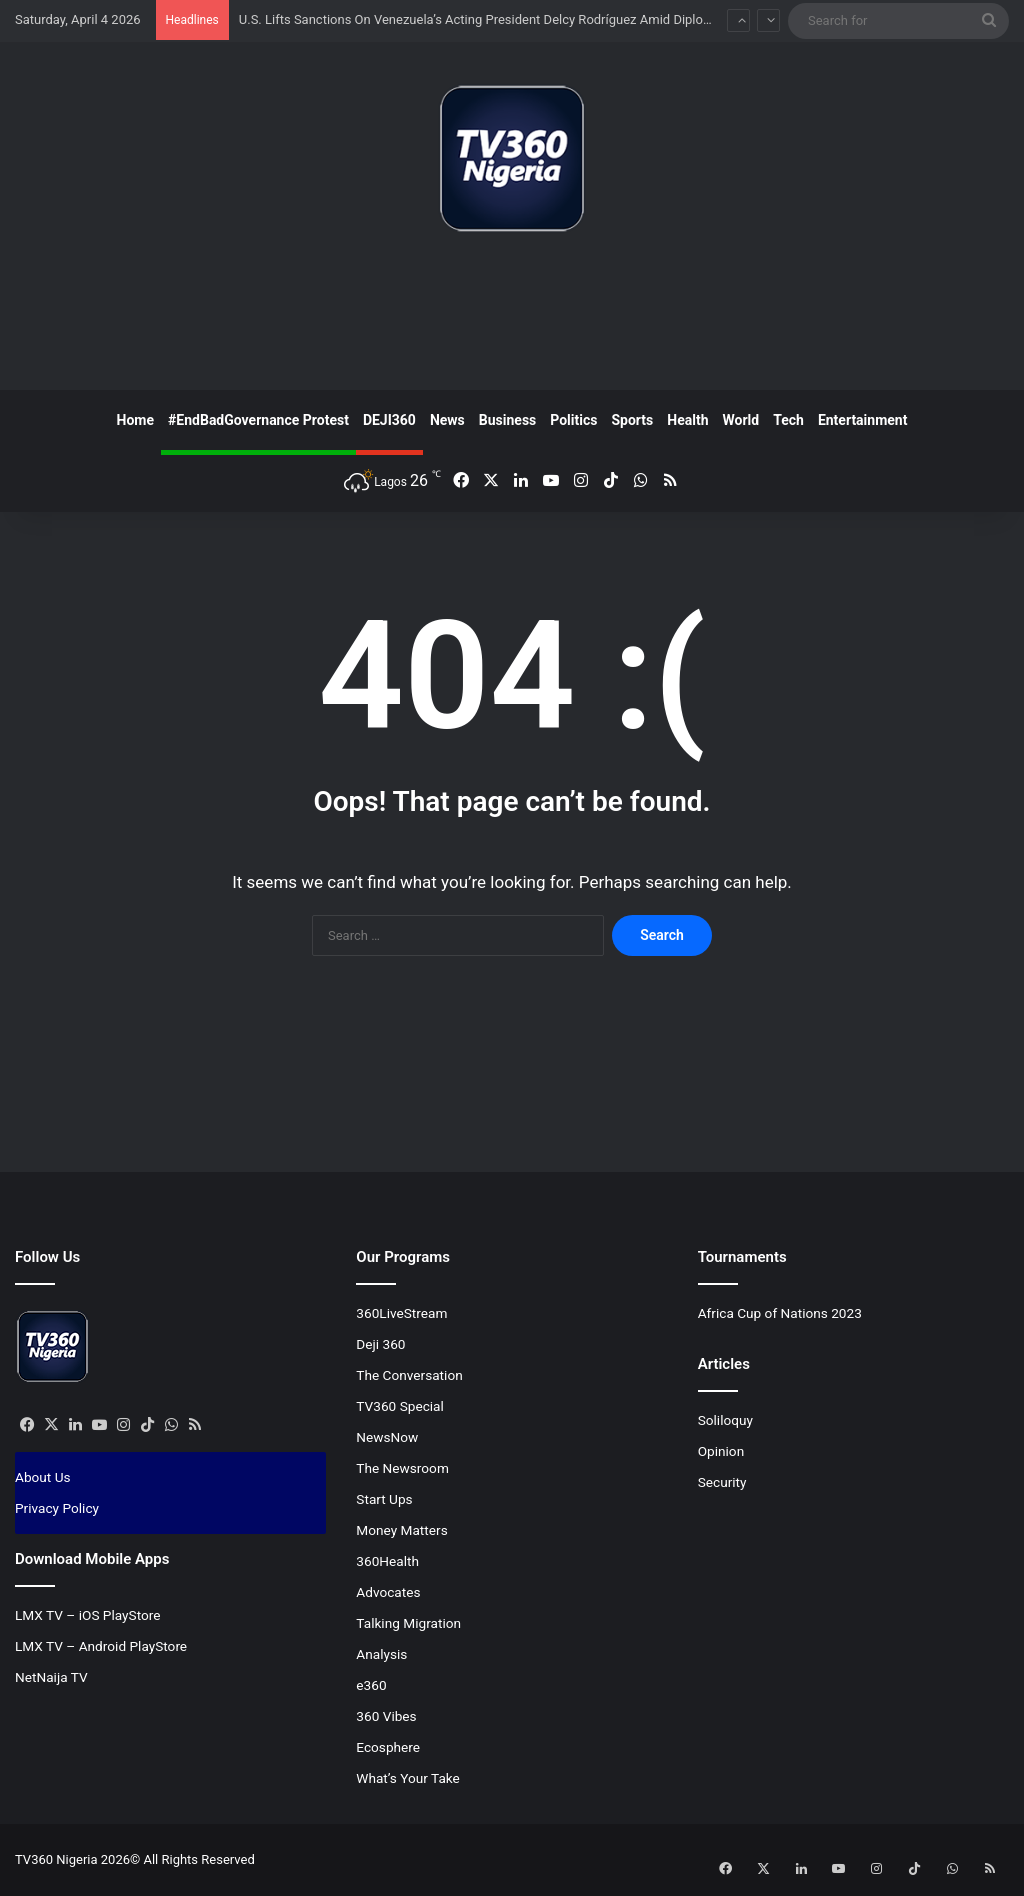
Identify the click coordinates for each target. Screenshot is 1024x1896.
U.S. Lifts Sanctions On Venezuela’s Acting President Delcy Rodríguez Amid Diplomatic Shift (502, 19)
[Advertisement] (512, 319)
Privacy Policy (57, 1508)
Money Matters (401, 1530)
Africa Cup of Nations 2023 (780, 1313)
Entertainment (863, 420)
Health (687, 420)
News (447, 420)
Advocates (388, 1592)
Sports (632, 420)
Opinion (721, 1451)
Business (507, 420)
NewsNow (387, 1437)
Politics (573, 420)
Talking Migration (408, 1623)
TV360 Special (400, 1406)
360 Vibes (386, 1716)
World (740, 420)
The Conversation (409, 1375)
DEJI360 (389, 420)
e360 (371, 1685)
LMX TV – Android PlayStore (101, 1646)
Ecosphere (388, 1747)
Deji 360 (380, 1344)
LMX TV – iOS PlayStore (88, 1615)
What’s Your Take (408, 1778)
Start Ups (384, 1499)
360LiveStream (401, 1313)
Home (135, 420)
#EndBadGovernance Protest (258, 420)
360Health (387, 1561)
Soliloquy (725, 1420)
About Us (43, 1477)
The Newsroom (402, 1468)
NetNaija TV (51, 1677)
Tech (788, 420)
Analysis (381, 1654)
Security (722, 1482)
